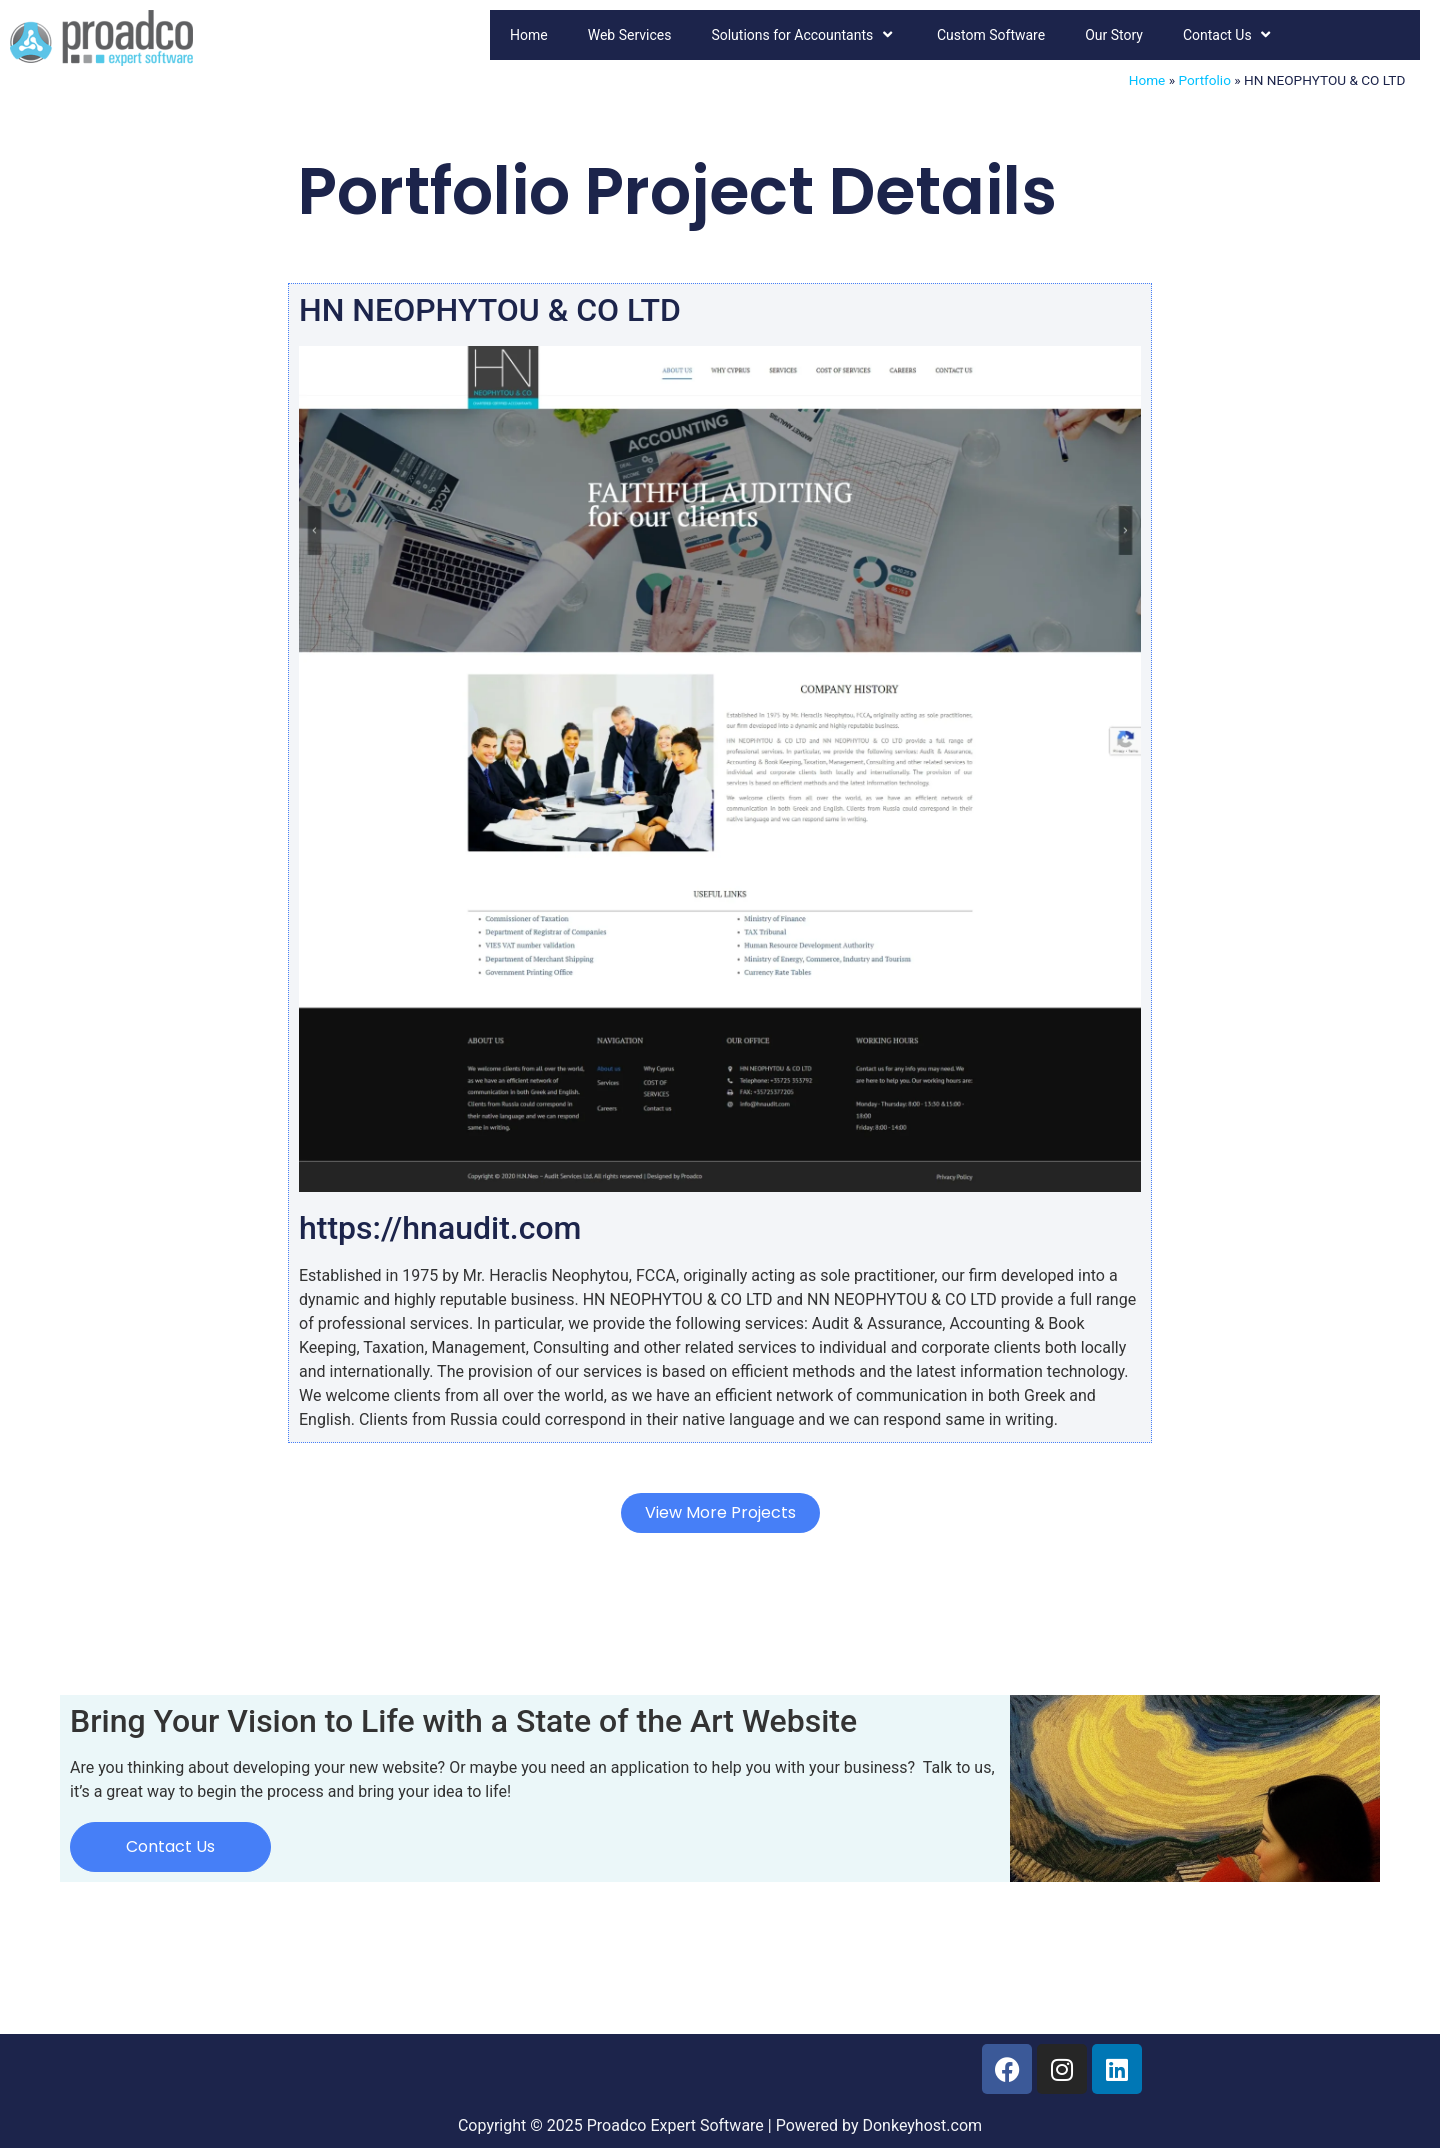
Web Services (630, 35)
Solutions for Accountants (804, 35)
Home (529, 35)
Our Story (1114, 35)
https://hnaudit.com (440, 1228)
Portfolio (1204, 80)
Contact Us (1229, 35)
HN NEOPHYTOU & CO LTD (490, 310)
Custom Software (991, 35)
